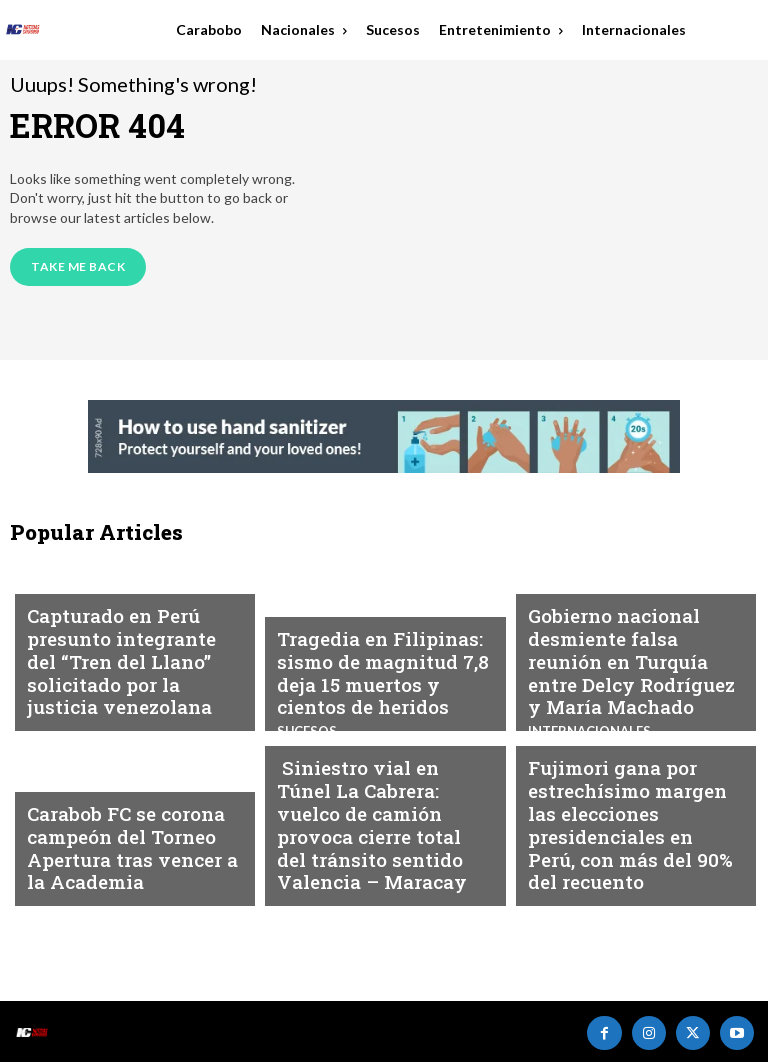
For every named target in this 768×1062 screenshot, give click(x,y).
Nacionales (567, 604)
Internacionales (85, 622)
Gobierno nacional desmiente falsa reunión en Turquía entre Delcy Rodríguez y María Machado (634, 674)
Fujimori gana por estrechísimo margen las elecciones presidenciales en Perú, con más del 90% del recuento (626, 849)
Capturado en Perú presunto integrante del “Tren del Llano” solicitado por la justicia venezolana (134, 683)
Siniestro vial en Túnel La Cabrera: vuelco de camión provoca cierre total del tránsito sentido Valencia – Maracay (384, 849)
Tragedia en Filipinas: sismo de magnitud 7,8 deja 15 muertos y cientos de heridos (382, 683)
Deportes (59, 797)
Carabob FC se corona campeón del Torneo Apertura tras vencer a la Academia (123, 858)
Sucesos (305, 779)
